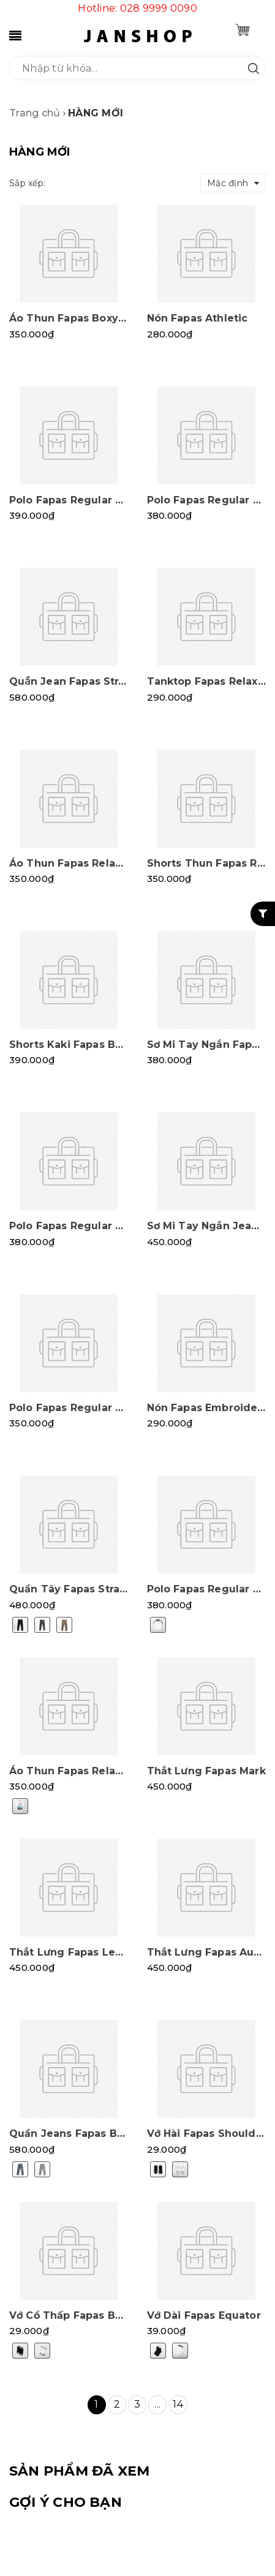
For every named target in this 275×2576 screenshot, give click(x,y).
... (157, 2404)
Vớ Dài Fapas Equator (204, 2315)
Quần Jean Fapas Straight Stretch (99, 681)
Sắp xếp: (27, 183)
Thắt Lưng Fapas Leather (76, 1952)
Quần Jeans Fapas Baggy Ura (87, 2133)
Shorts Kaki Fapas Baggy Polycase (101, 1044)
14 (178, 2404)
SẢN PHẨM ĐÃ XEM (79, 2471)
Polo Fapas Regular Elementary (93, 1408)
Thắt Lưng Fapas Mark (206, 1771)
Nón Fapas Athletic (197, 318)
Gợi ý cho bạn (65, 2502)
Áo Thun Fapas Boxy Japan (81, 318)
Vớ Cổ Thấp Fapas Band (72, 2315)
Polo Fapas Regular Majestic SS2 (96, 500)
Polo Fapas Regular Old (210, 500)
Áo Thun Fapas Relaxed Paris (86, 1771)
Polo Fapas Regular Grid (73, 1226)
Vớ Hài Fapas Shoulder (207, 2133)
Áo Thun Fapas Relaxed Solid (87, 863)
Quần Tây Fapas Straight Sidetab (97, 1589)
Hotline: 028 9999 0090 (137, 8)
